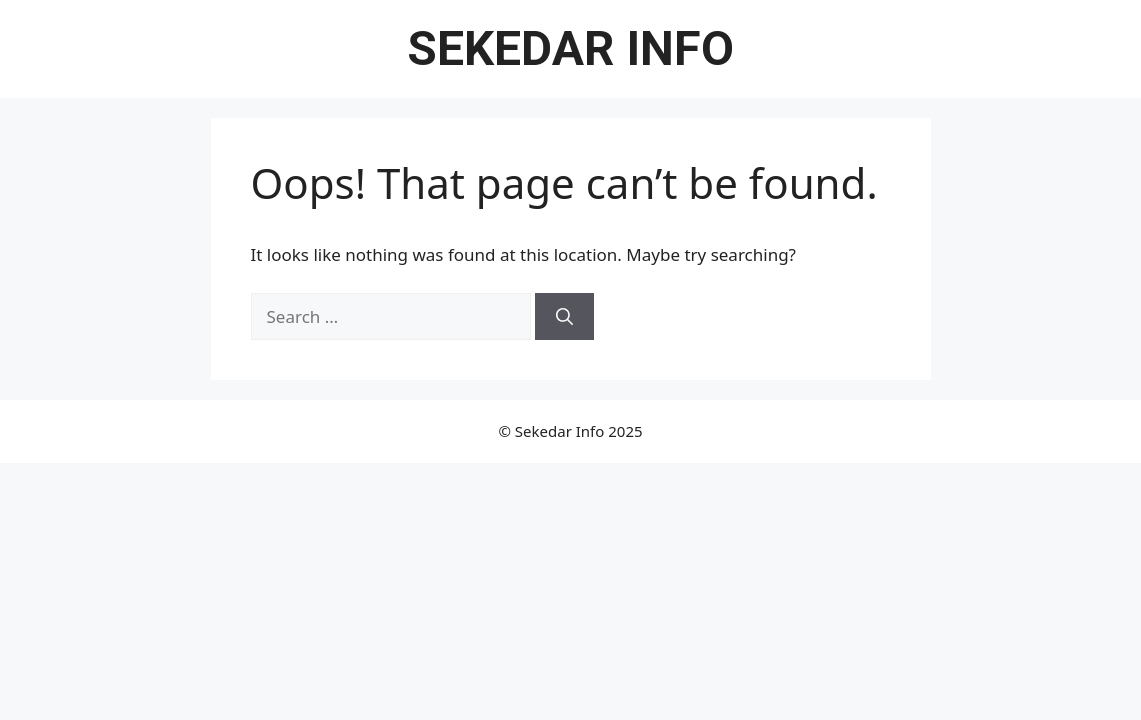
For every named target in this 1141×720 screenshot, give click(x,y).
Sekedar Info (570, 48)
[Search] (564, 317)
